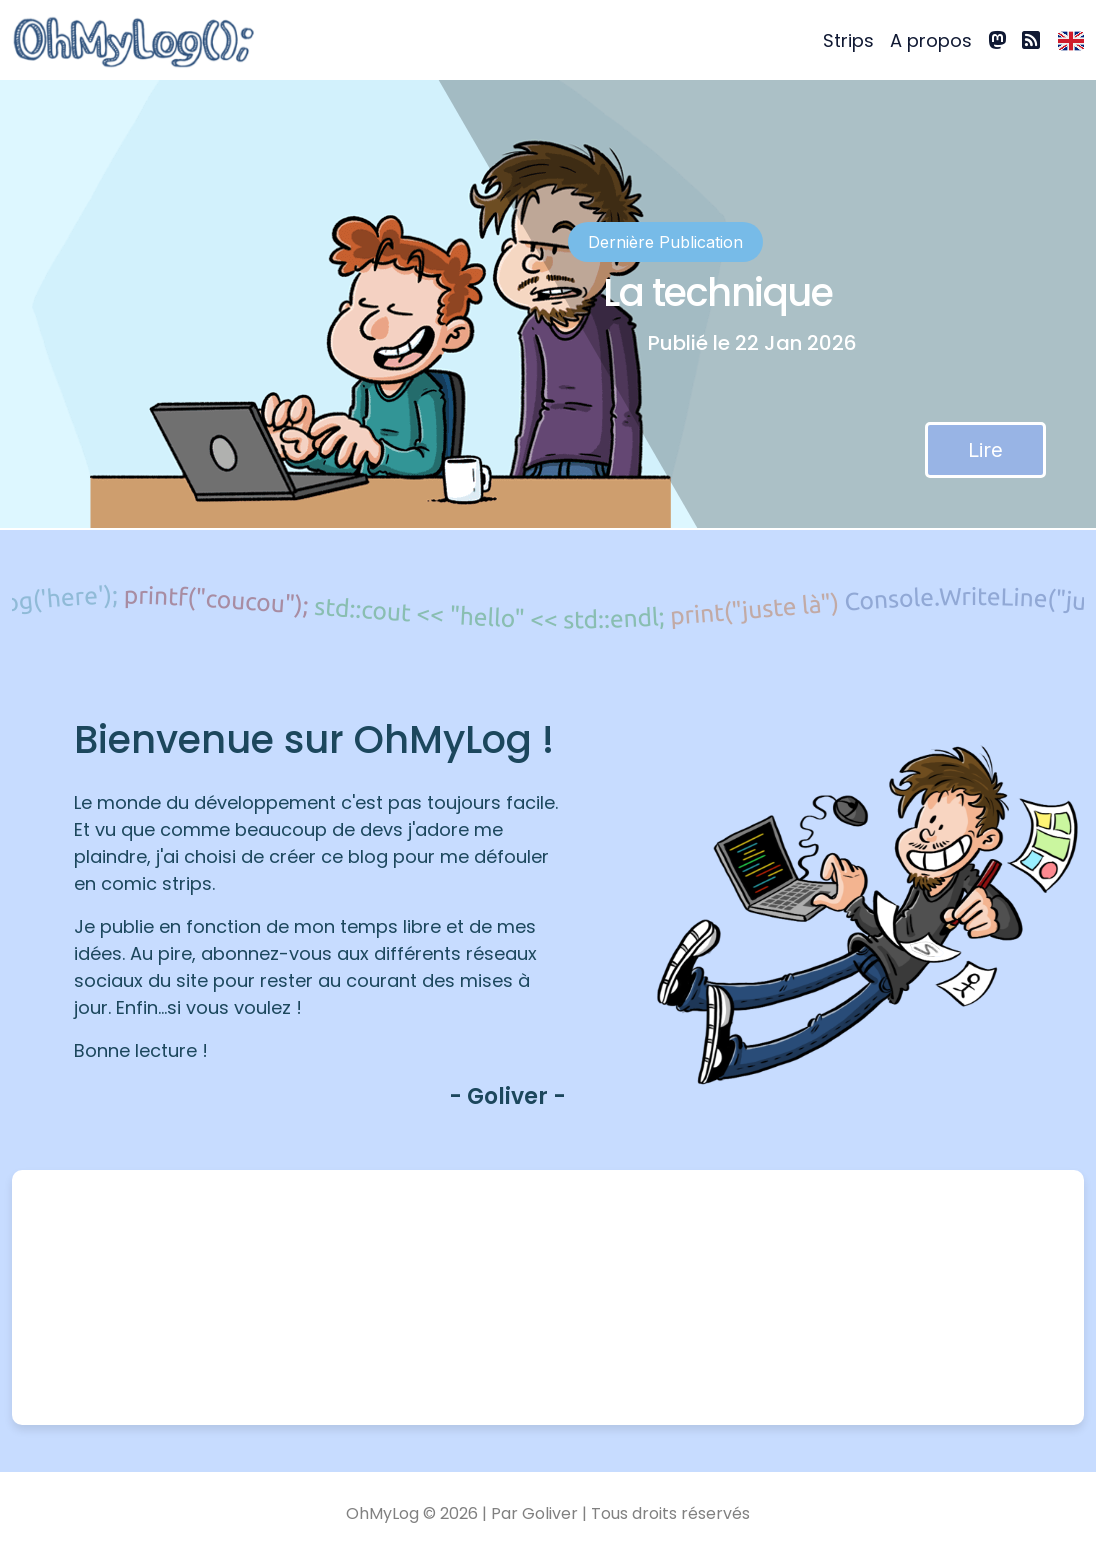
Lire (985, 450)
